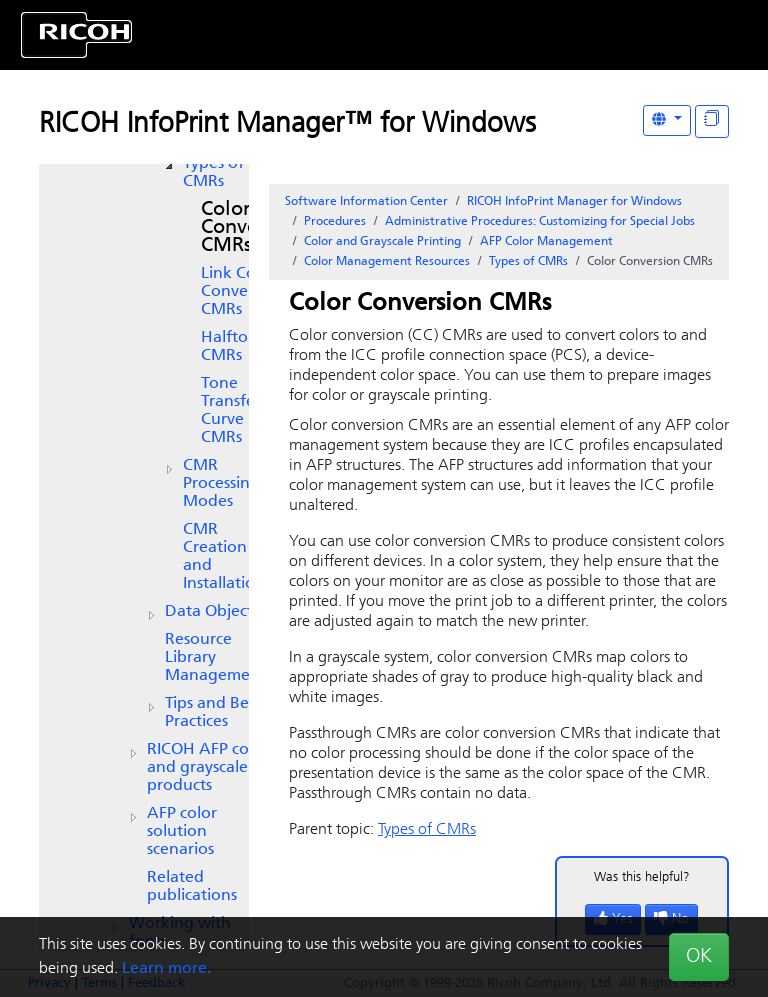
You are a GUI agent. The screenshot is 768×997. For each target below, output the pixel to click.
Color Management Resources (387, 262)
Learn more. (166, 969)
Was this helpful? (642, 877)
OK (699, 957)
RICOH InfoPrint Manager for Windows (574, 202)
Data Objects (212, 612)
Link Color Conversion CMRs (242, 292)
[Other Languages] (667, 120)
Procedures (335, 222)
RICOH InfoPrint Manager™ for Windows (287, 125)
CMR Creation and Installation (224, 557)
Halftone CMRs (234, 347)
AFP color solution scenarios (182, 832)
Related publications (192, 887)
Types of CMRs (213, 173)
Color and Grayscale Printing (382, 242)
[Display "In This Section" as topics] (712, 121)
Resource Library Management (215, 658)
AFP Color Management (546, 242)
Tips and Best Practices (213, 713)
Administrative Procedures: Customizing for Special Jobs (540, 222)
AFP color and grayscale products (208, 768)
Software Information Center (366, 202)
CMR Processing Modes (221, 484)
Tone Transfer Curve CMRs (231, 411)
